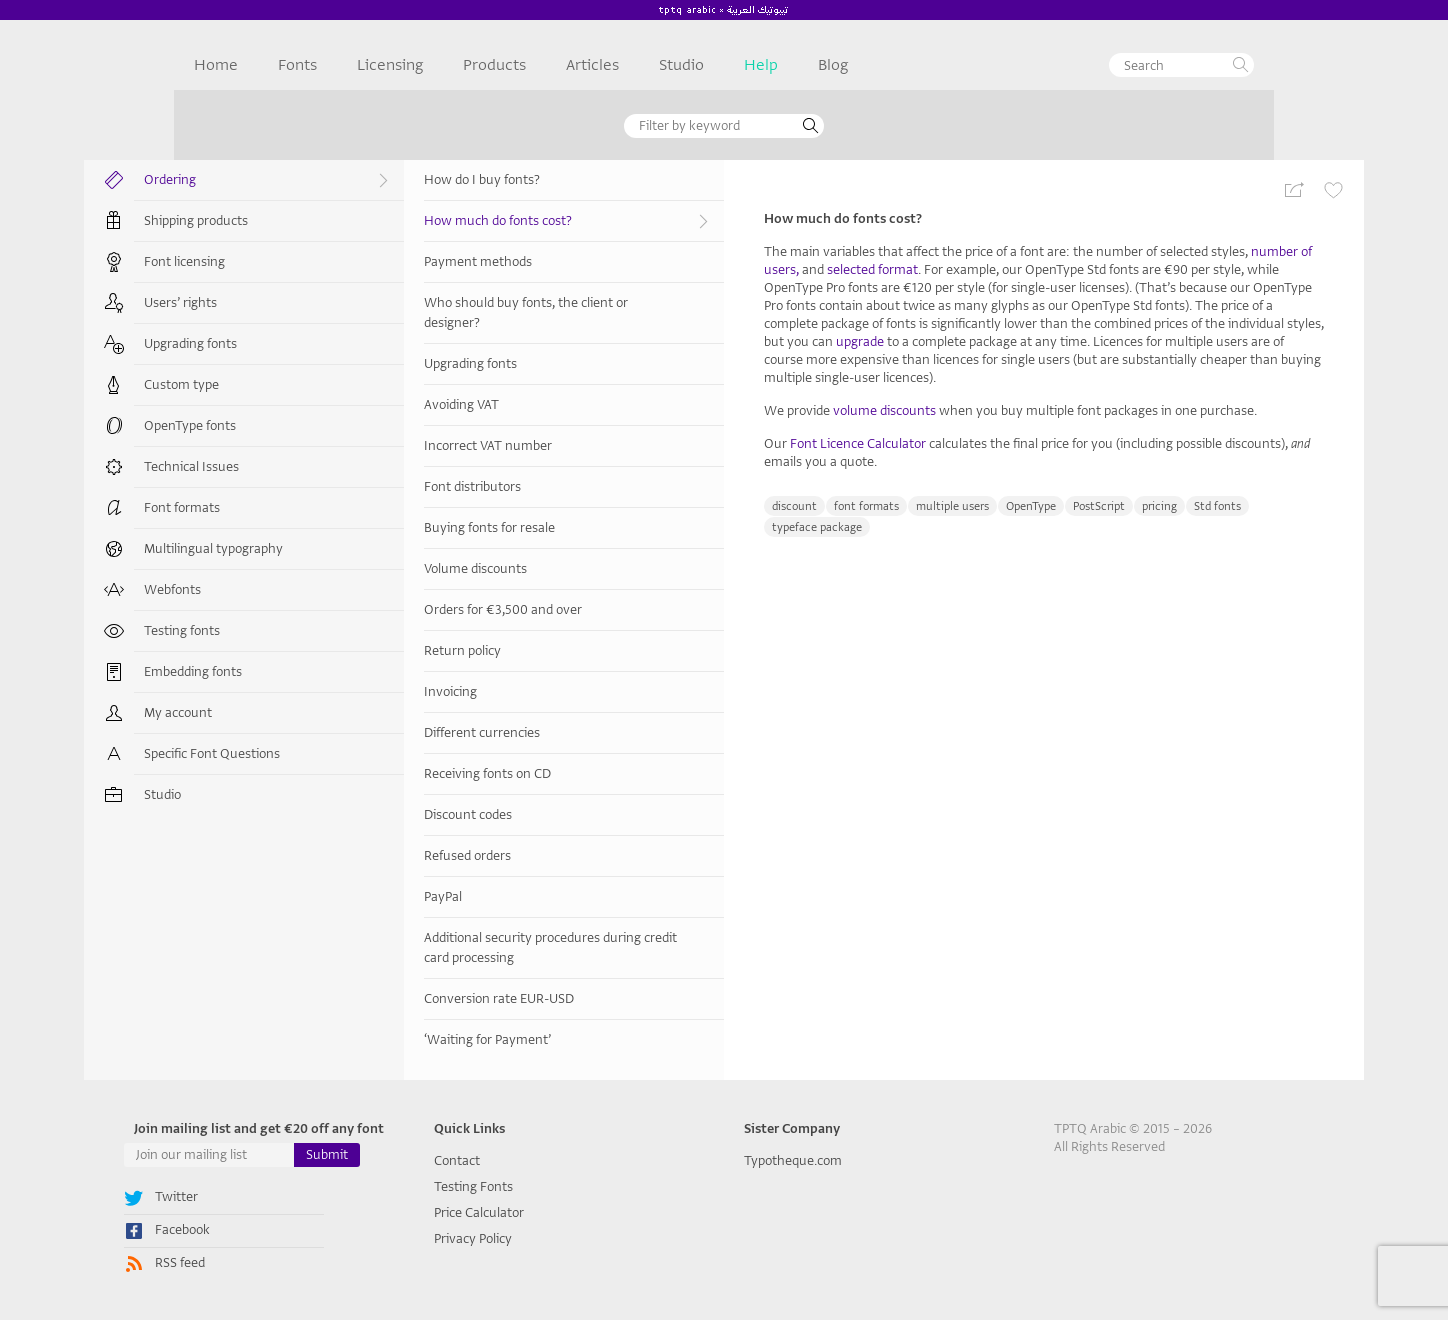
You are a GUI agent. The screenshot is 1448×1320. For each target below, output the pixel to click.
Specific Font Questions (212, 753)
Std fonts (1217, 506)
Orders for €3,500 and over (503, 609)
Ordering (269, 180)
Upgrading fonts (190, 343)
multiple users (952, 506)
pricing (1159, 506)
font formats (866, 506)
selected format (872, 269)
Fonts (297, 65)
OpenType (1031, 506)
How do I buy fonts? (482, 179)
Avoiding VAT (461, 404)
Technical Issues (191, 466)
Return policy (462, 650)
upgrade (860, 341)
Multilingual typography (213, 548)
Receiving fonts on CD (487, 773)
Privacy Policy (473, 1238)
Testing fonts (182, 630)
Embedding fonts (193, 671)
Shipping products (196, 220)
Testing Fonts (473, 1186)
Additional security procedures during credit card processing (550, 947)
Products (494, 65)
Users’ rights (180, 302)
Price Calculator (479, 1212)
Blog (833, 65)
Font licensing (184, 261)
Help (761, 65)
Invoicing (450, 691)
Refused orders (467, 855)
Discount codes (468, 814)
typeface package (817, 527)
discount (794, 506)
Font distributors (472, 486)
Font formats (182, 507)
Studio (681, 65)
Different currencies (482, 732)
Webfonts (172, 589)
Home (216, 65)
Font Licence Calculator (858, 443)
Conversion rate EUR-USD (499, 998)
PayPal (443, 896)
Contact (457, 1160)
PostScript (1099, 506)
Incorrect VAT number (488, 445)
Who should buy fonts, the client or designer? (526, 312)
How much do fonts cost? (569, 221)
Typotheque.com (793, 1160)
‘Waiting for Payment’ (487, 1039)
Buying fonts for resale (489, 527)
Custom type (181, 384)
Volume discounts (475, 568)
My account (178, 712)
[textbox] (1181, 65)
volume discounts (884, 410)
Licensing (390, 65)
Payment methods (478, 261)
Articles (592, 65)
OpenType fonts (190, 425)
